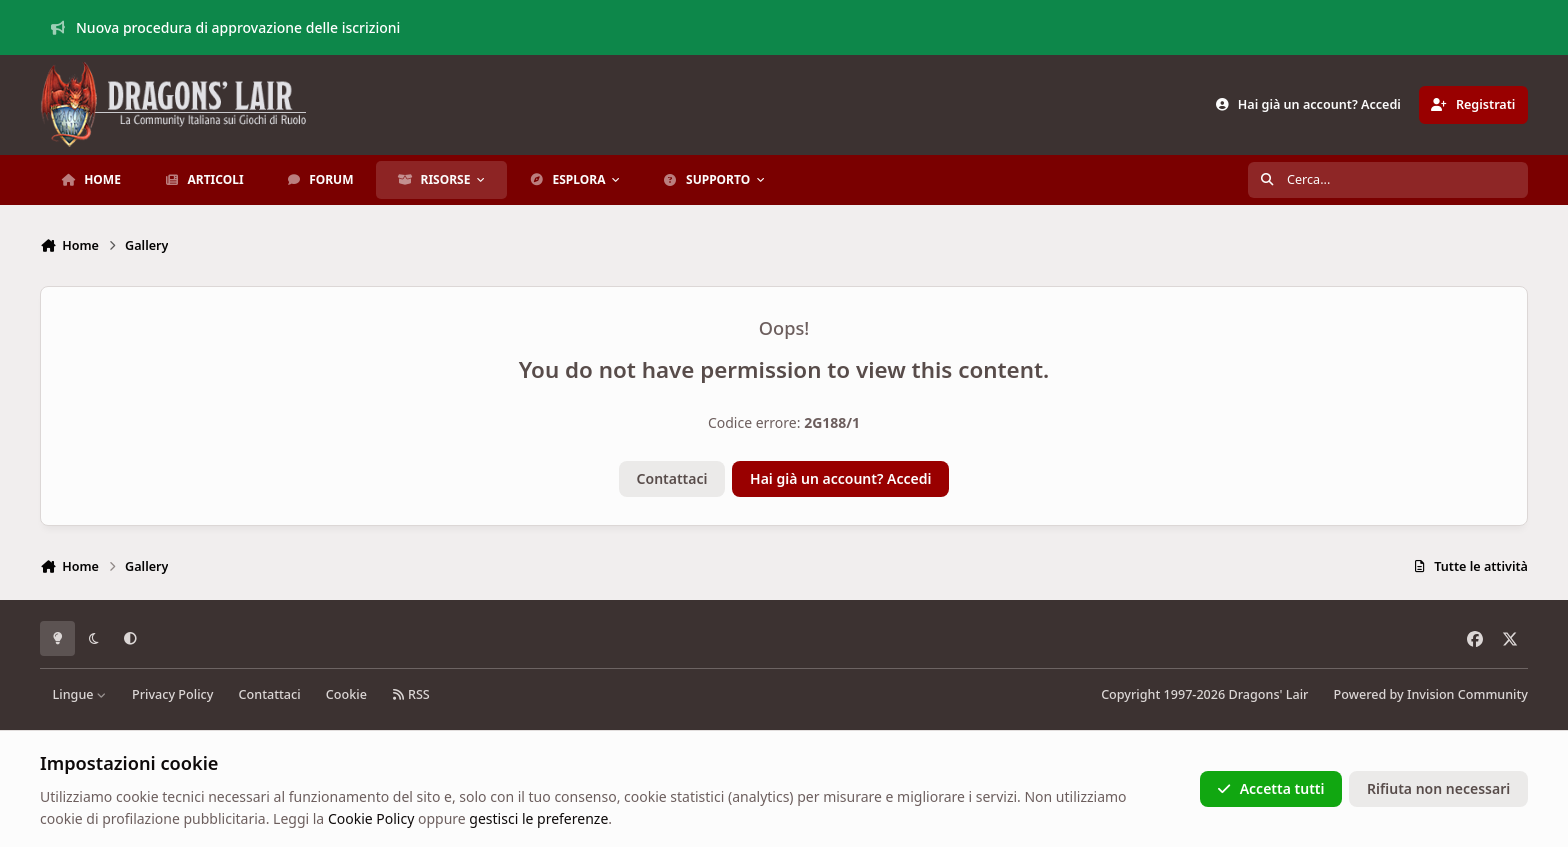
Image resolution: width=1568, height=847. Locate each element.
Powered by (1431, 694)
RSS (411, 694)
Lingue (80, 694)
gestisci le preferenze (538, 818)
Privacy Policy (172, 694)
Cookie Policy (371, 818)
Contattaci (672, 478)
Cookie (346, 694)
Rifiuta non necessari (1438, 788)
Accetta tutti (1270, 788)
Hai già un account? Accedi (840, 478)
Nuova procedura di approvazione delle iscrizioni (226, 27)
